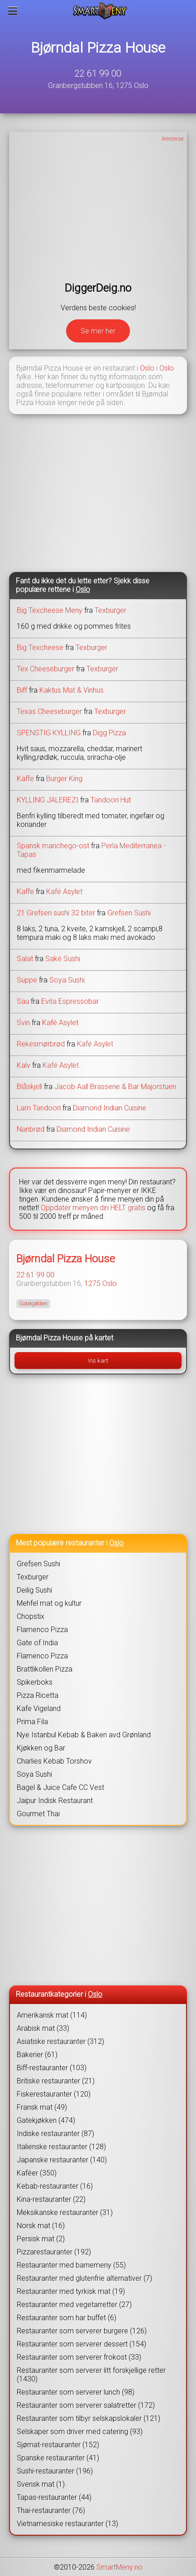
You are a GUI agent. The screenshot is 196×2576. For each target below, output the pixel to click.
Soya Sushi (67, 980)
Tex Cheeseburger (45, 669)
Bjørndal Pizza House (98, 47)
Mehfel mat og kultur (49, 1603)
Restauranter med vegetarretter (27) (74, 2304)
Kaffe (25, 778)
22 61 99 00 (98, 73)
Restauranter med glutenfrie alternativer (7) (84, 2278)
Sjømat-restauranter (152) (58, 2444)
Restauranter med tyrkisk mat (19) (71, 2291)
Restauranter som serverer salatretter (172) (86, 2405)
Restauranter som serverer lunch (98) (75, 2392)
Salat (25, 958)
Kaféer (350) (37, 2173)
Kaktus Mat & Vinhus (71, 690)
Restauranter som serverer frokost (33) (79, 2357)
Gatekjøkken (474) (46, 2120)
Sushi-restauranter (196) (55, 2471)
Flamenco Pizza (42, 1629)
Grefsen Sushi (129, 913)
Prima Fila (32, 1721)
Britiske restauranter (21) (56, 2081)
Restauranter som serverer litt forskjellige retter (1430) (91, 2374)
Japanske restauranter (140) (62, 2160)
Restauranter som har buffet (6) (66, 2317)
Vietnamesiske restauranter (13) (67, 2523)
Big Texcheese (40, 647)
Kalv (23, 1065)
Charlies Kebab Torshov (54, 1761)
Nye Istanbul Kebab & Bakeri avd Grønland (84, 1734)
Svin (23, 1022)
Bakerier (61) (37, 2054)
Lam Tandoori (39, 1108)
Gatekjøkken (33, 1303)
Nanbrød (30, 1129)
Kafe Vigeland (39, 1708)
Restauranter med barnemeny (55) (71, 2265)
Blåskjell (29, 1086)
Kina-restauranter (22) (51, 2199)
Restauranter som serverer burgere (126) (82, 2331)
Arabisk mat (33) (43, 2028)
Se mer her (98, 331)
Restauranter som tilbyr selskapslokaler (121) (88, 2418)
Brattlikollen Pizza (44, 1669)
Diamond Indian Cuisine (109, 1108)
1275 (92, 1283)
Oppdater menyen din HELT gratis (93, 1207)
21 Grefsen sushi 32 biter (56, 913)
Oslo (147, 368)
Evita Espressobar (70, 1001)
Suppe (27, 980)
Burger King (64, 778)
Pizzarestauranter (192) (54, 2252)
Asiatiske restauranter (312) (60, 2041)
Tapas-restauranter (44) (54, 2497)
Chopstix (30, 1616)
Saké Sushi (62, 958)
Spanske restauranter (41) (58, 2458)
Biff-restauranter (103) (51, 2067)
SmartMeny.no (119, 2567)
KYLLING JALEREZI (47, 800)
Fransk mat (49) (42, 2107)
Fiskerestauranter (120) (54, 2094)
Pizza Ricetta (37, 1695)
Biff (22, 690)
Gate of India (37, 1642)
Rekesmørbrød (41, 1044)
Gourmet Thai (38, 1813)
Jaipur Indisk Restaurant (55, 1800)
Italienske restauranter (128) (61, 2146)
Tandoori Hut (111, 800)
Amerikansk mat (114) (52, 2015)
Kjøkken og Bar (41, 1748)
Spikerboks (35, 1682)
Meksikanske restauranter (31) (65, 2212)
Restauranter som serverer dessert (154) (81, 2344)
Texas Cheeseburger (49, 711)
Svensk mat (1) (41, 2484)
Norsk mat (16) (41, 2225)
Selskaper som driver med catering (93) (80, 2431)
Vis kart (98, 1360)
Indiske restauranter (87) (55, 2133)
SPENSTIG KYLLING (49, 732)
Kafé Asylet (64, 891)
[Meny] (13, 11)
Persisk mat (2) (41, 2238)
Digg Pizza (109, 732)
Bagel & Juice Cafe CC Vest (60, 1787)
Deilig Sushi (34, 1590)
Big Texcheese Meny (49, 610)
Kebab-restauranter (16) (55, 2186)
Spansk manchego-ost (54, 845)
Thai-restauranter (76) (51, 2510)
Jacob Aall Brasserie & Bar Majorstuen (115, 1086)
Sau (23, 1001)
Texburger (110, 610)
